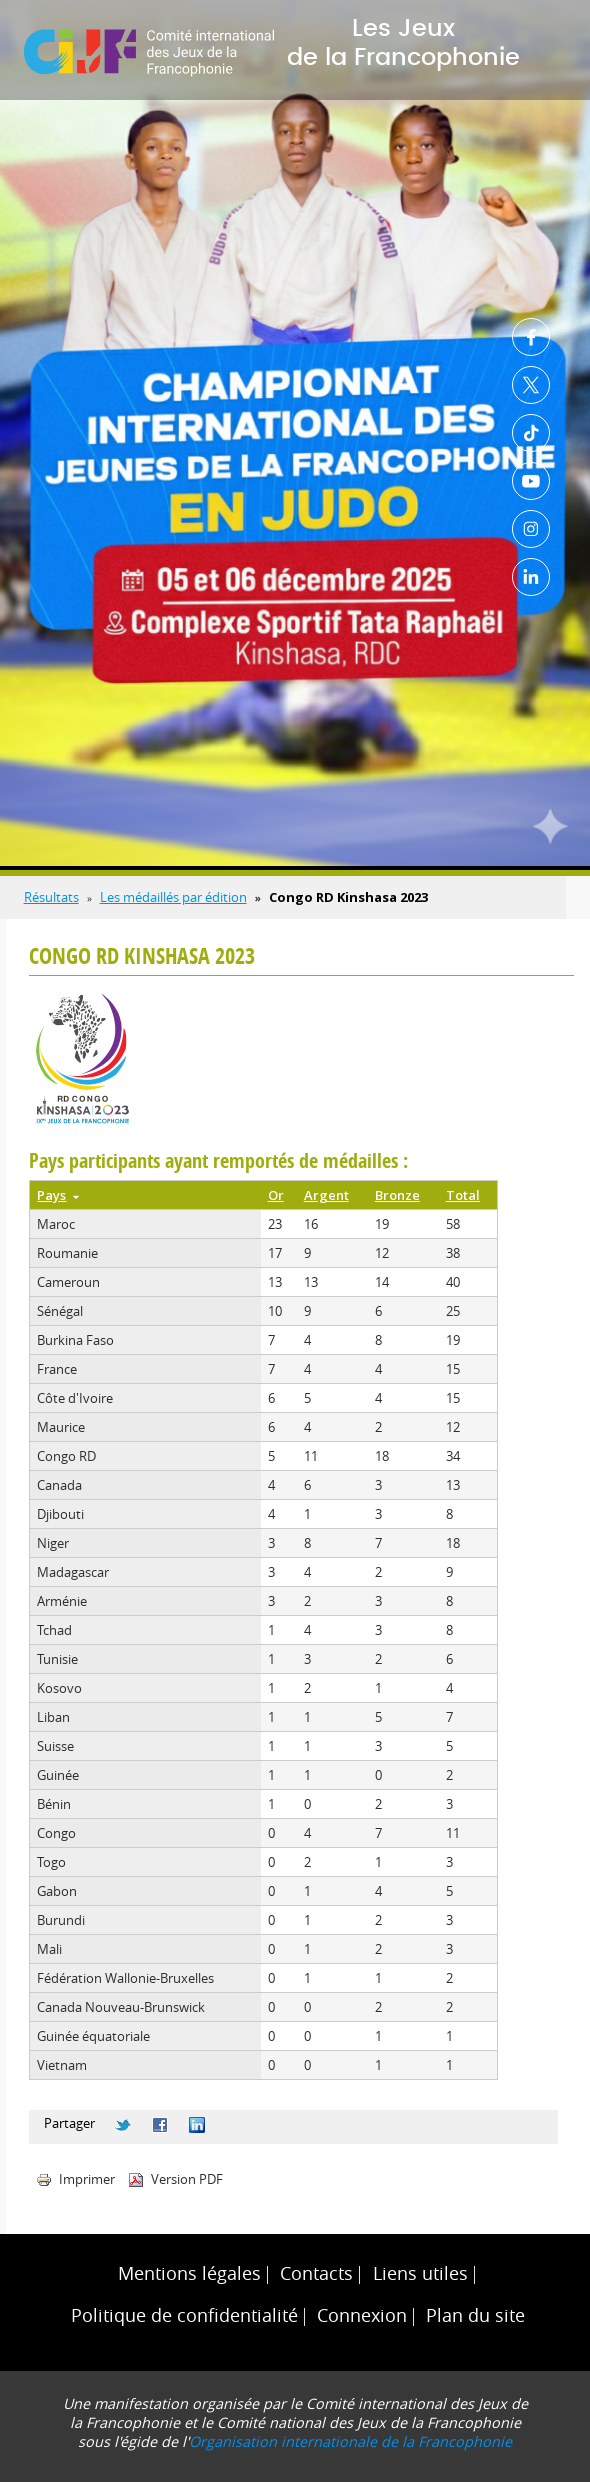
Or (276, 1195)
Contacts (316, 2273)
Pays (58, 1195)
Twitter (531, 385)
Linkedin (531, 577)
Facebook (531, 337)
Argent (326, 1195)
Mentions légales (189, 2273)
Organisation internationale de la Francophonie (350, 2441)
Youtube (531, 481)
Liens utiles (420, 2273)
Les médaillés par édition (173, 897)
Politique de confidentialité (184, 2315)
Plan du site (475, 2315)
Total (463, 1195)
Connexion (362, 2315)
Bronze (397, 1195)
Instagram (531, 529)
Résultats (51, 897)
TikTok (531, 433)
